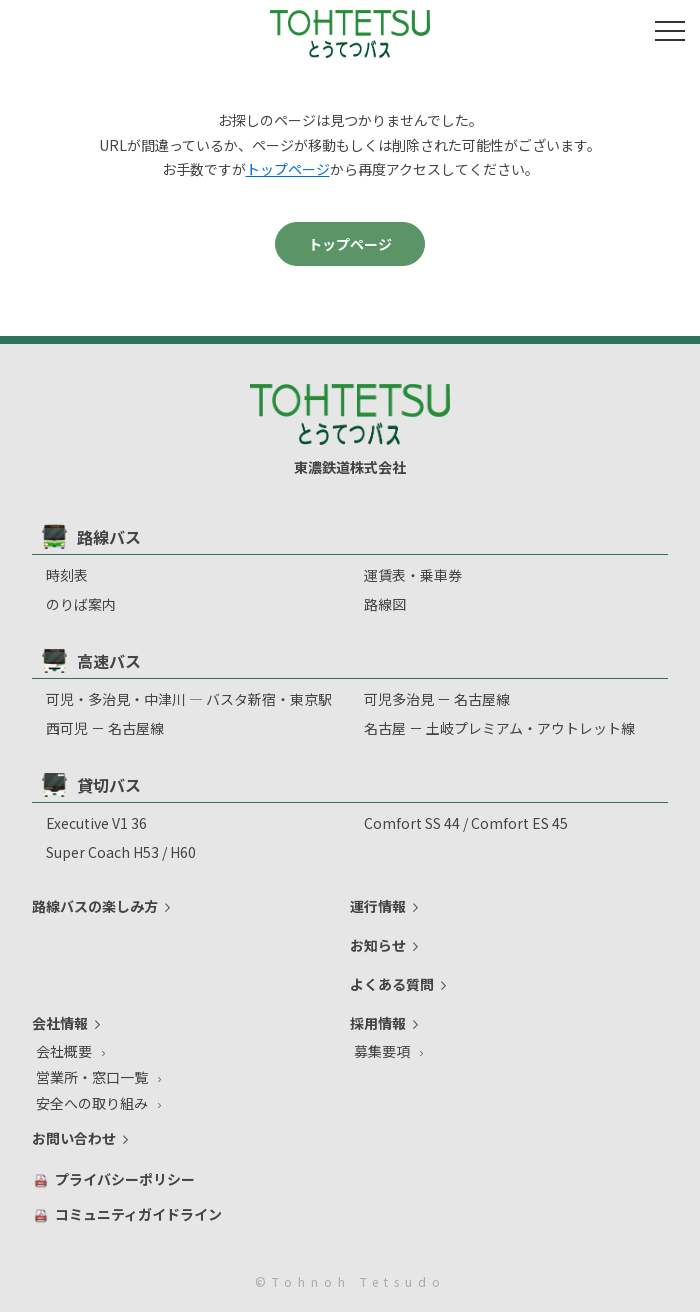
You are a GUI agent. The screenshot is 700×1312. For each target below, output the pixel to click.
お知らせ (378, 945)
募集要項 (382, 1051)
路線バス (91, 536)
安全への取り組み (92, 1103)
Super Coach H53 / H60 (121, 852)
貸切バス (91, 784)
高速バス (91, 660)
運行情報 (378, 906)
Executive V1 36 (96, 823)
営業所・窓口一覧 (92, 1077)
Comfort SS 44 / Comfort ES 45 (466, 823)
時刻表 (67, 575)
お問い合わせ (74, 1138)
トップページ (288, 169)
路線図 (385, 604)
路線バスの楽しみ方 (95, 906)
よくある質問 (392, 984)
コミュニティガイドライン (138, 1214)
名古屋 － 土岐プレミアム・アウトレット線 (499, 728)
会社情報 (60, 1023)
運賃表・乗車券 (413, 575)
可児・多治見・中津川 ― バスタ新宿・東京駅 (189, 699)
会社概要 (64, 1051)
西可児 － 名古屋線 (105, 728)
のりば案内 (81, 604)
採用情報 (378, 1023)
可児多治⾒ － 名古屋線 (437, 699)
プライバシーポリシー (125, 1179)
